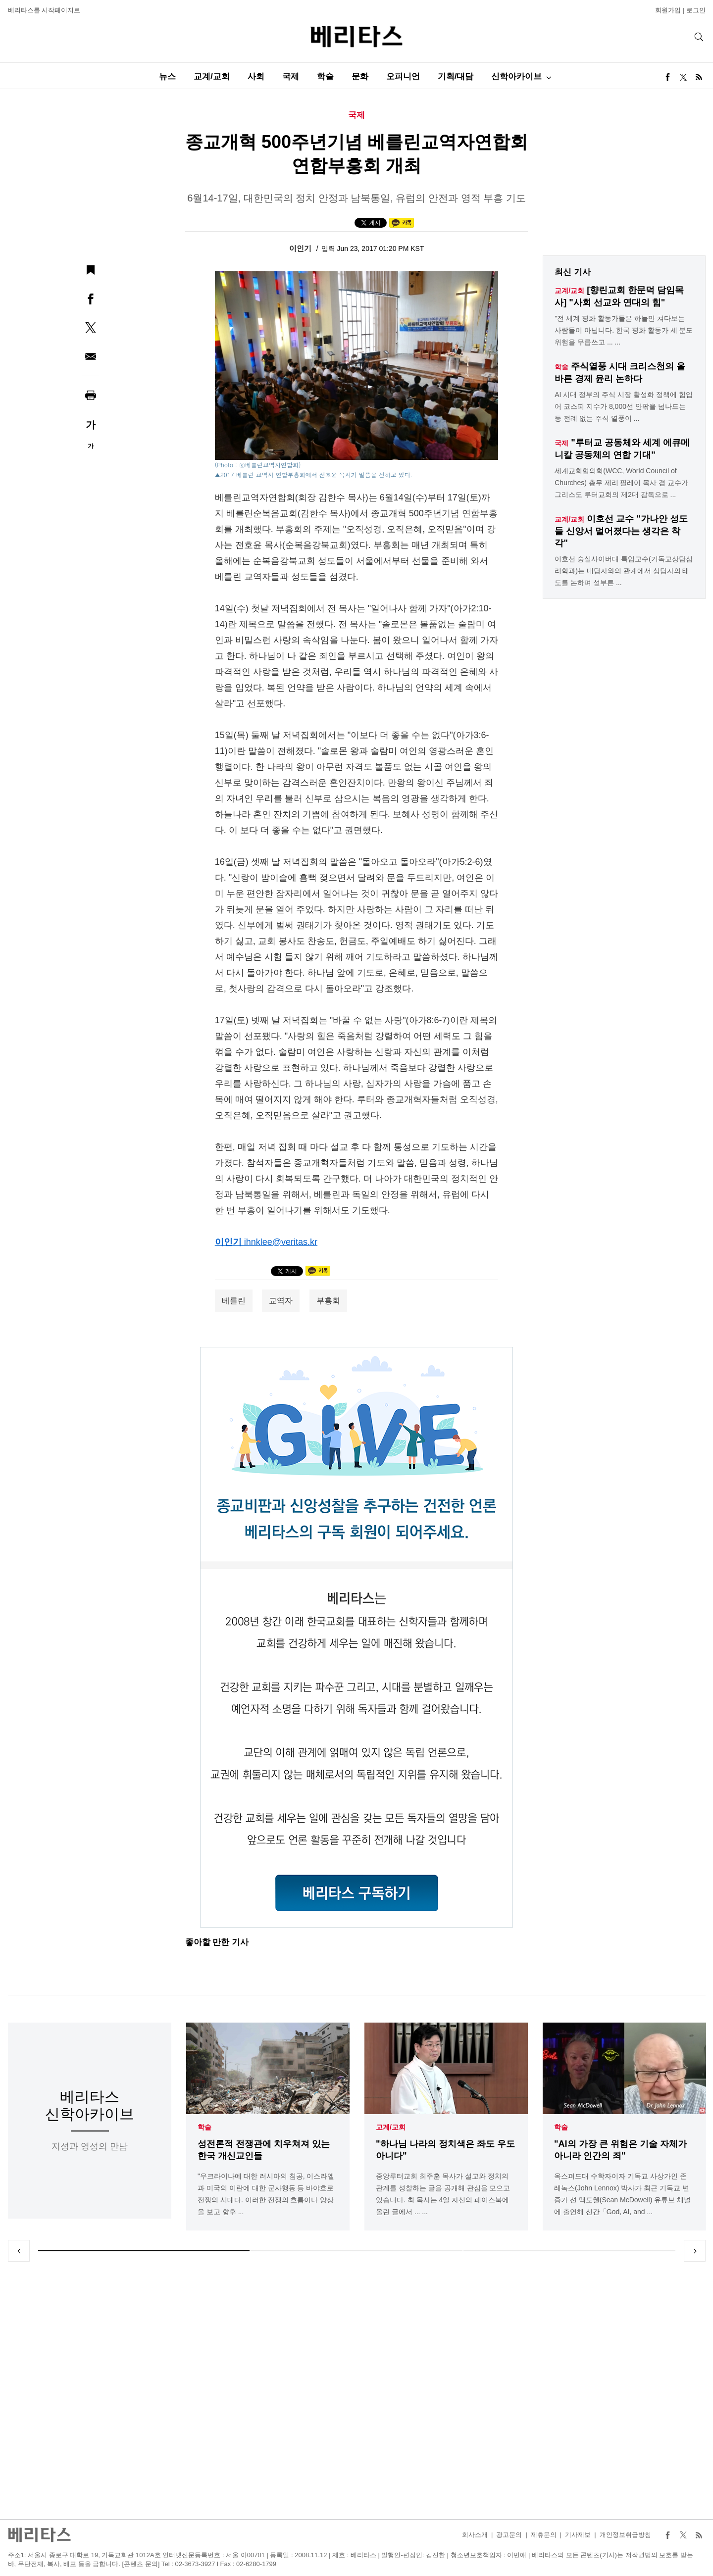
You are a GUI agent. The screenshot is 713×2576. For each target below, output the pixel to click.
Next (695, 2251)
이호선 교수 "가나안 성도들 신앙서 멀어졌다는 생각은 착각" (621, 531)
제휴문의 (544, 2534)
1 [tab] (144, 2250)
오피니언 (403, 76)
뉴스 (167, 76)
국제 (290, 76)
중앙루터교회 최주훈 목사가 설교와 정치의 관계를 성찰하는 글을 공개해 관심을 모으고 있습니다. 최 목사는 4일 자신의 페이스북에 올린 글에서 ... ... (443, 2194)
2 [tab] (356, 2250)
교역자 (281, 1300)
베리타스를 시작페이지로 (44, 10)
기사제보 (578, 2534)
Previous (19, 2251)
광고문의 (509, 2534)
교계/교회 (212, 76)
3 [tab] (569, 2250)
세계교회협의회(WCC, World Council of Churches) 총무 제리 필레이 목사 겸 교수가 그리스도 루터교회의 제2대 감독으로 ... (621, 482)
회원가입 (668, 10)
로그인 (696, 10)
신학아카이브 (516, 76)
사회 (256, 76)
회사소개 (475, 2534)
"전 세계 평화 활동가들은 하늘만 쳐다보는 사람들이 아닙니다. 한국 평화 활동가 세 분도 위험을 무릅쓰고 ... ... (624, 330)
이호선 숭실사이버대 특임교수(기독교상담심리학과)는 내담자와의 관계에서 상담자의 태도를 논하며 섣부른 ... (623, 571)
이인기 (301, 248)
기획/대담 (456, 76)
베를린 (234, 1300)
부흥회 (328, 1300)
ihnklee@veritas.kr (280, 1242)
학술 (325, 76)
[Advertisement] (356, 2390)
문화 (360, 76)
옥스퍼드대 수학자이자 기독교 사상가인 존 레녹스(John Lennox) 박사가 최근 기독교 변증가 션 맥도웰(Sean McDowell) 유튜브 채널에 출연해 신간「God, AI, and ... (622, 2194)
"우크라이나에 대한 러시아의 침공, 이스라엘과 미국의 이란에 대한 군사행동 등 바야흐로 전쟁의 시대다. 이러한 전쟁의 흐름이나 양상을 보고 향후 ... (266, 2194)
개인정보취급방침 (625, 2534)
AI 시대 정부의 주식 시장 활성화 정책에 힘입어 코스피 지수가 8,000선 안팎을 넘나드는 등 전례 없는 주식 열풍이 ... (623, 406)
